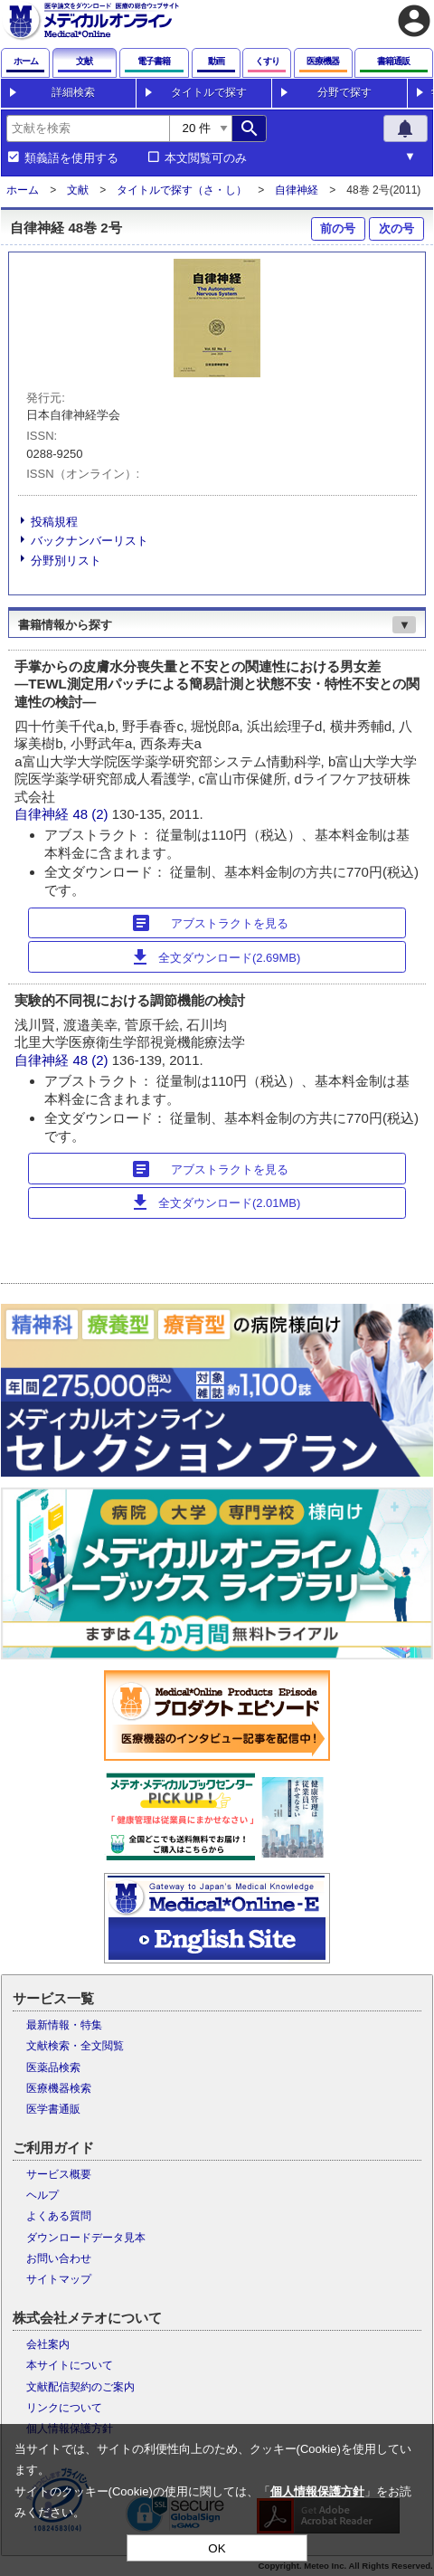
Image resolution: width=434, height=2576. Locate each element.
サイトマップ (58, 2279)
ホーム (22, 190)
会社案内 (48, 2344)
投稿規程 (54, 521)
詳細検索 (73, 92)
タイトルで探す (209, 92)
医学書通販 (53, 2109)
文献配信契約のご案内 (80, 2387)
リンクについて (64, 2407)
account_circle (414, 21)
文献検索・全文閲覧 (75, 2045)
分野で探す (344, 92)
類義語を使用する (71, 158)
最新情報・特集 (64, 2025)
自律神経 (296, 190)
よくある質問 (58, 2216)
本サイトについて (69, 2365)
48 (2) (91, 814)
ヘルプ (42, 2195)
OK (216, 2548)
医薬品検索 (53, 2067)
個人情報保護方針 (317, 2491)
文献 (78, 190)
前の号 (337, 228)
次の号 (396, 228)
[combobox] (87, 128)
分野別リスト (66, 560)
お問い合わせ (58, 2258)
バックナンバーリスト (89, 540)
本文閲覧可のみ (206, 158)
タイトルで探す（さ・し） (182, 190)
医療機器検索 (58, 2088)
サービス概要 (58, 2174)
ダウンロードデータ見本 (86, 2237)
